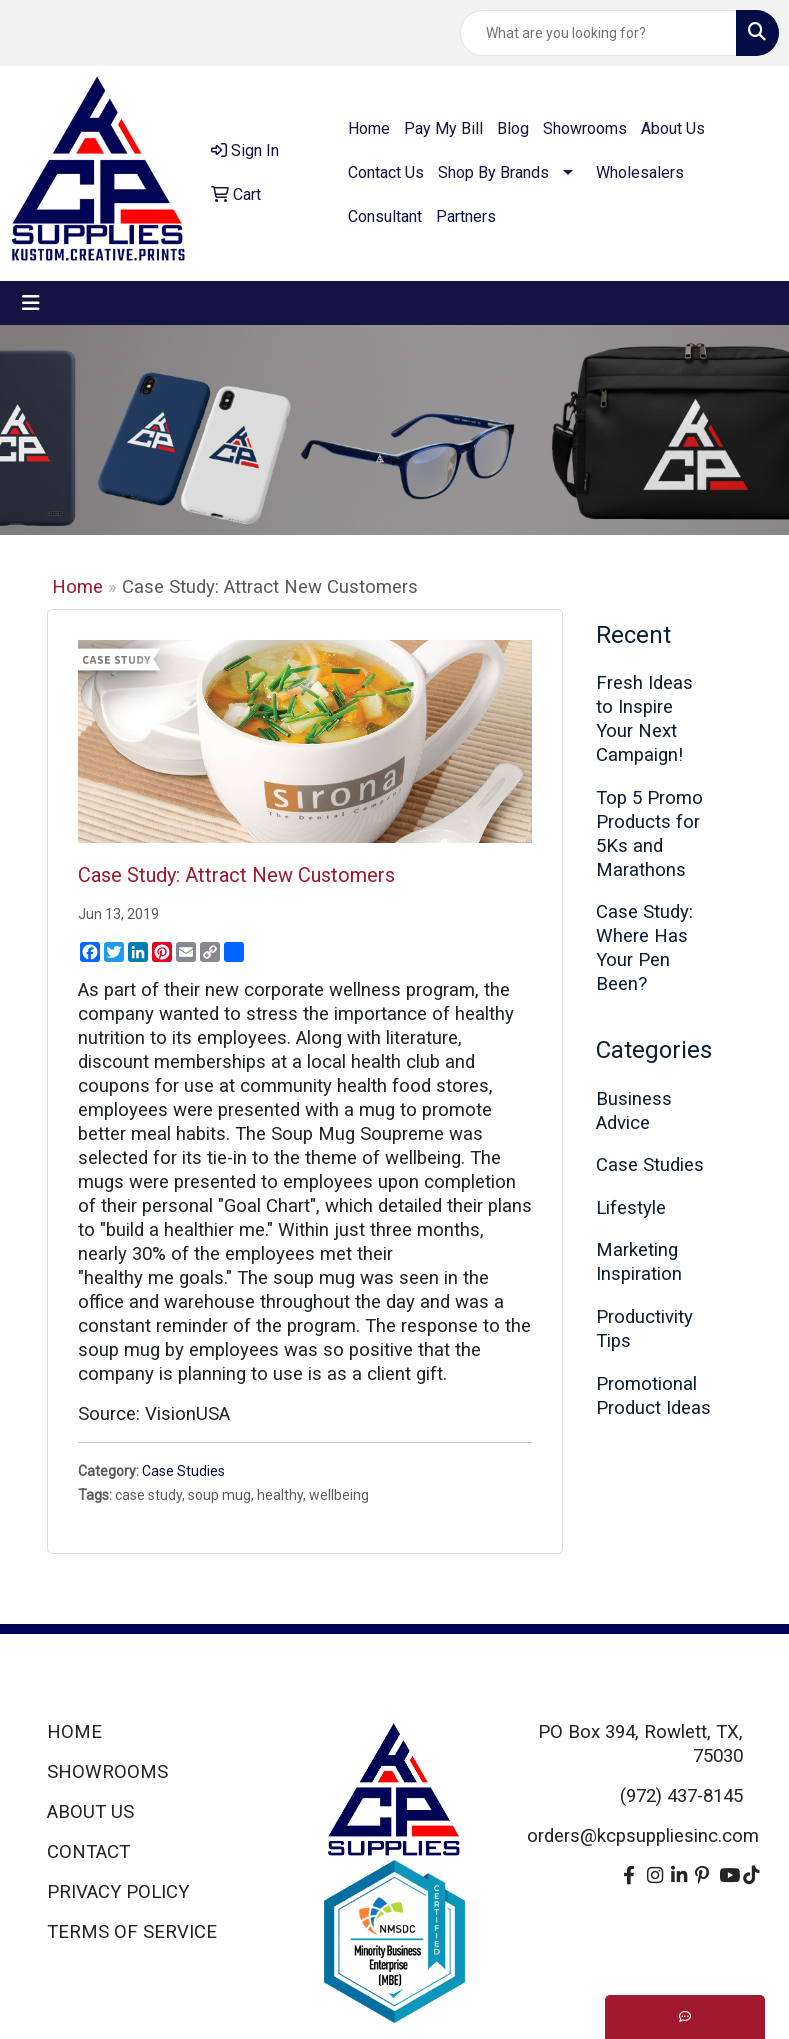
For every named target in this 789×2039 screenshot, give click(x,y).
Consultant (385, 216)
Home (369, 128)
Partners (466, 216)
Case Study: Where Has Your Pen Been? (644, 948)
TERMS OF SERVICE (132, 1932)
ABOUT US (90, 1812)
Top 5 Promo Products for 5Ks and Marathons (649, 834)
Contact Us (386, 172)
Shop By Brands (493, 172)
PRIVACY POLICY (118, 1892)
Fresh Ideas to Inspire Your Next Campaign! (644, 719)
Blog (513, 128)
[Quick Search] (598, 33)
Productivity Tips (644, 1329)
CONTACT (88, 1852)
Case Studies (183, 1471)
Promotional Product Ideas (653, 1396)
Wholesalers (640, 172)
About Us (673, 128)
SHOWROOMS (107, 1772)
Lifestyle (631, 1208)
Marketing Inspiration (639, 1262)
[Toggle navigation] (31, 303)
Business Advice (634, 1111)
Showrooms (585, 128)
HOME (74, 1732)
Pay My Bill (443, 128)
